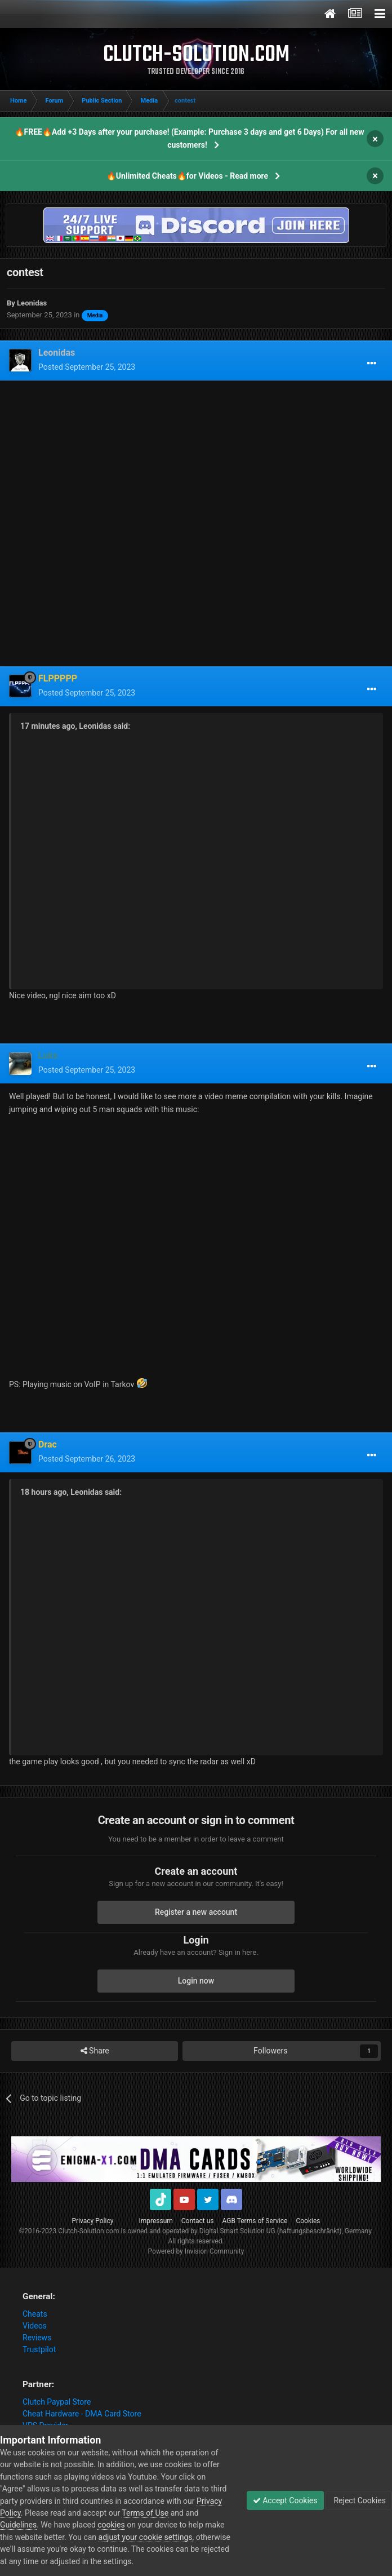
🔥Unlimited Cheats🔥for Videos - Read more (187, 175)
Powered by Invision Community (196, 2251)
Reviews (37, 2337)
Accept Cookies (285, 2500)
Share (95, 2051)
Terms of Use (145, 2512)
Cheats (35, 2313)
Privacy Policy (93, 2221)
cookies (110, 2524)
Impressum (155, 2221)
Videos (35, 2325)
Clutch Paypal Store (57, 2401)
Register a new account (196, 1911)
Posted (86, 366)
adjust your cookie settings (146, 2537)
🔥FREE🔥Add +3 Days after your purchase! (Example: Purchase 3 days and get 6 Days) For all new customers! (189, 138)
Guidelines (18, 2524)
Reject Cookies (359, 2500)
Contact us (197, 2221)
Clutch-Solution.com (88, 2231)
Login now (196, 1980)
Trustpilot (39, 2349)
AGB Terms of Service (255, 2221)
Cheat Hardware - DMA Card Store (82, 2413)
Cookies (308, 2221)
